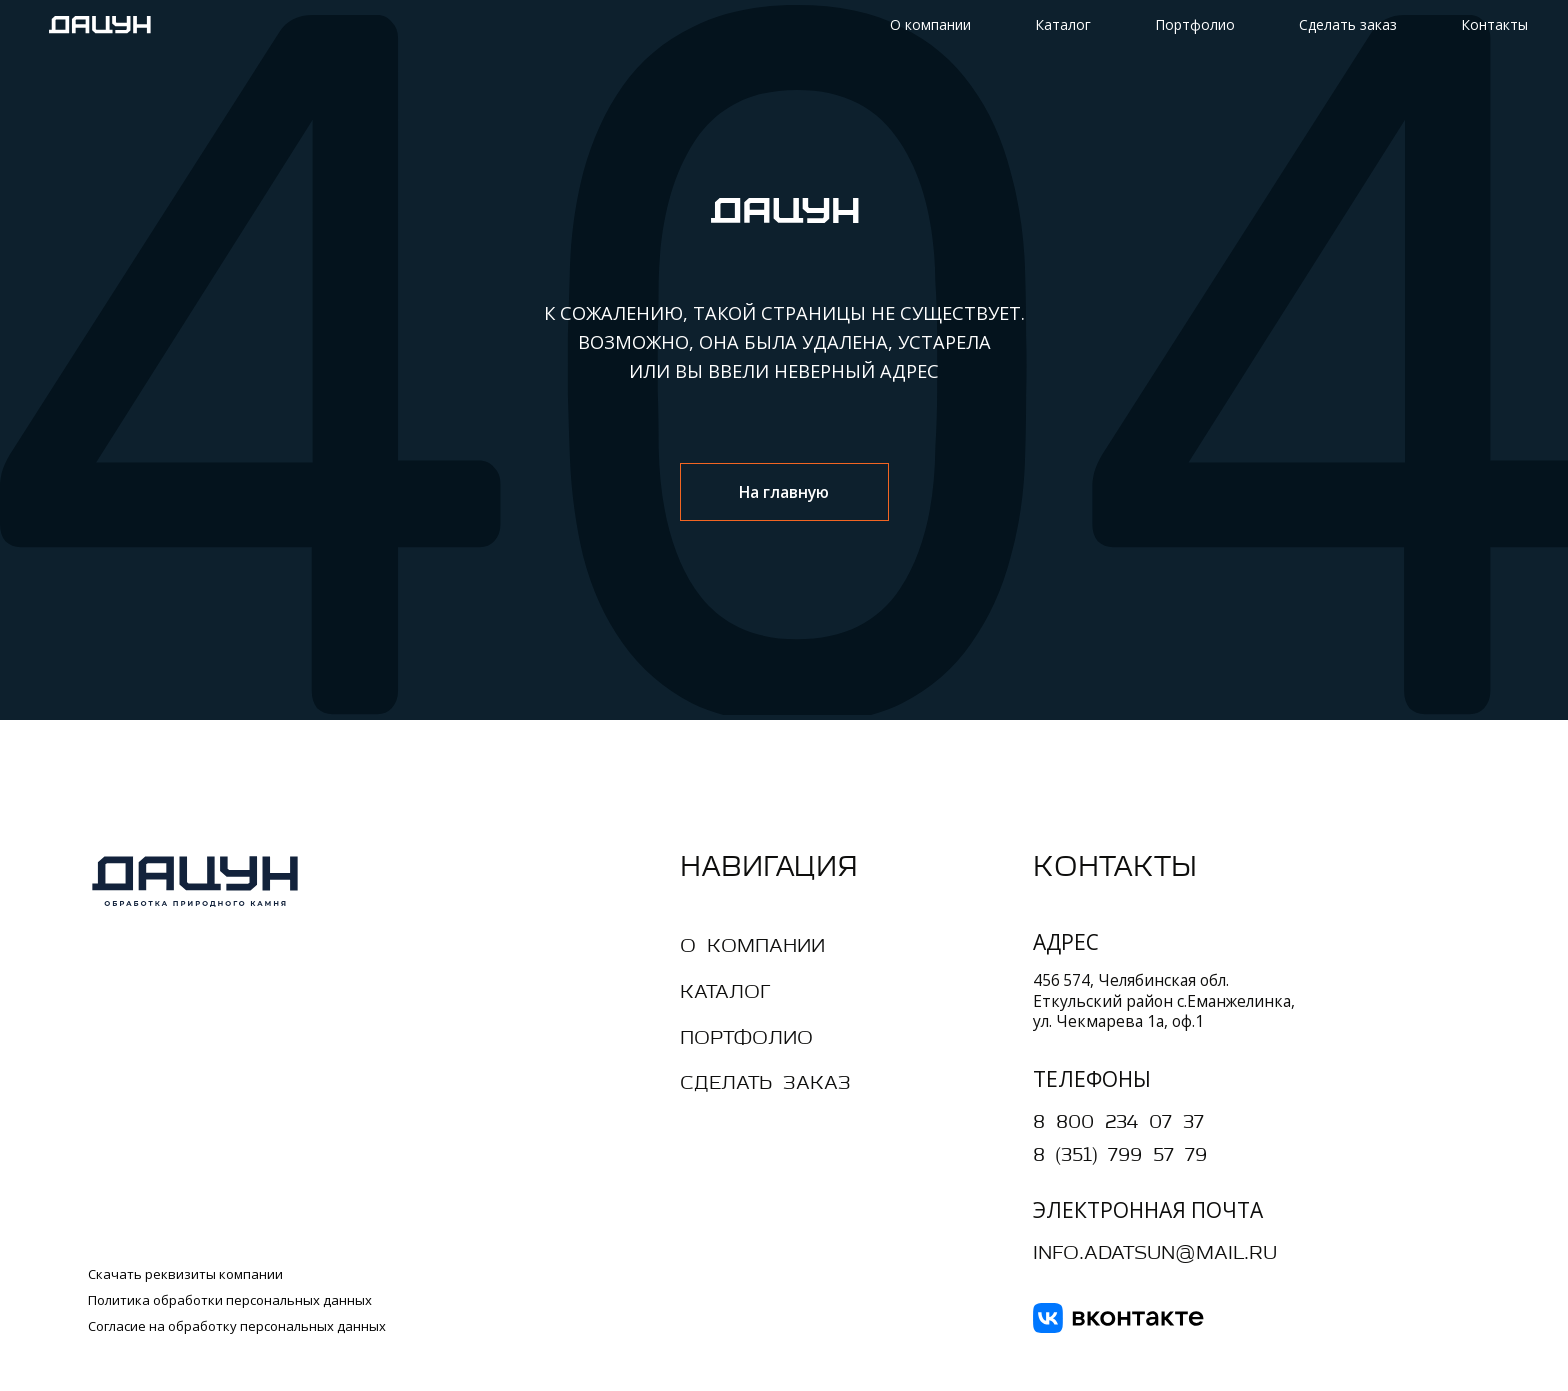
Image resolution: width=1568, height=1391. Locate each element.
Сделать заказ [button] (1348, 24)
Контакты (1494, 24)
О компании (930, 24)
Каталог (1063, 24)
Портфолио (1195, 24)
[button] (791, 1084)
